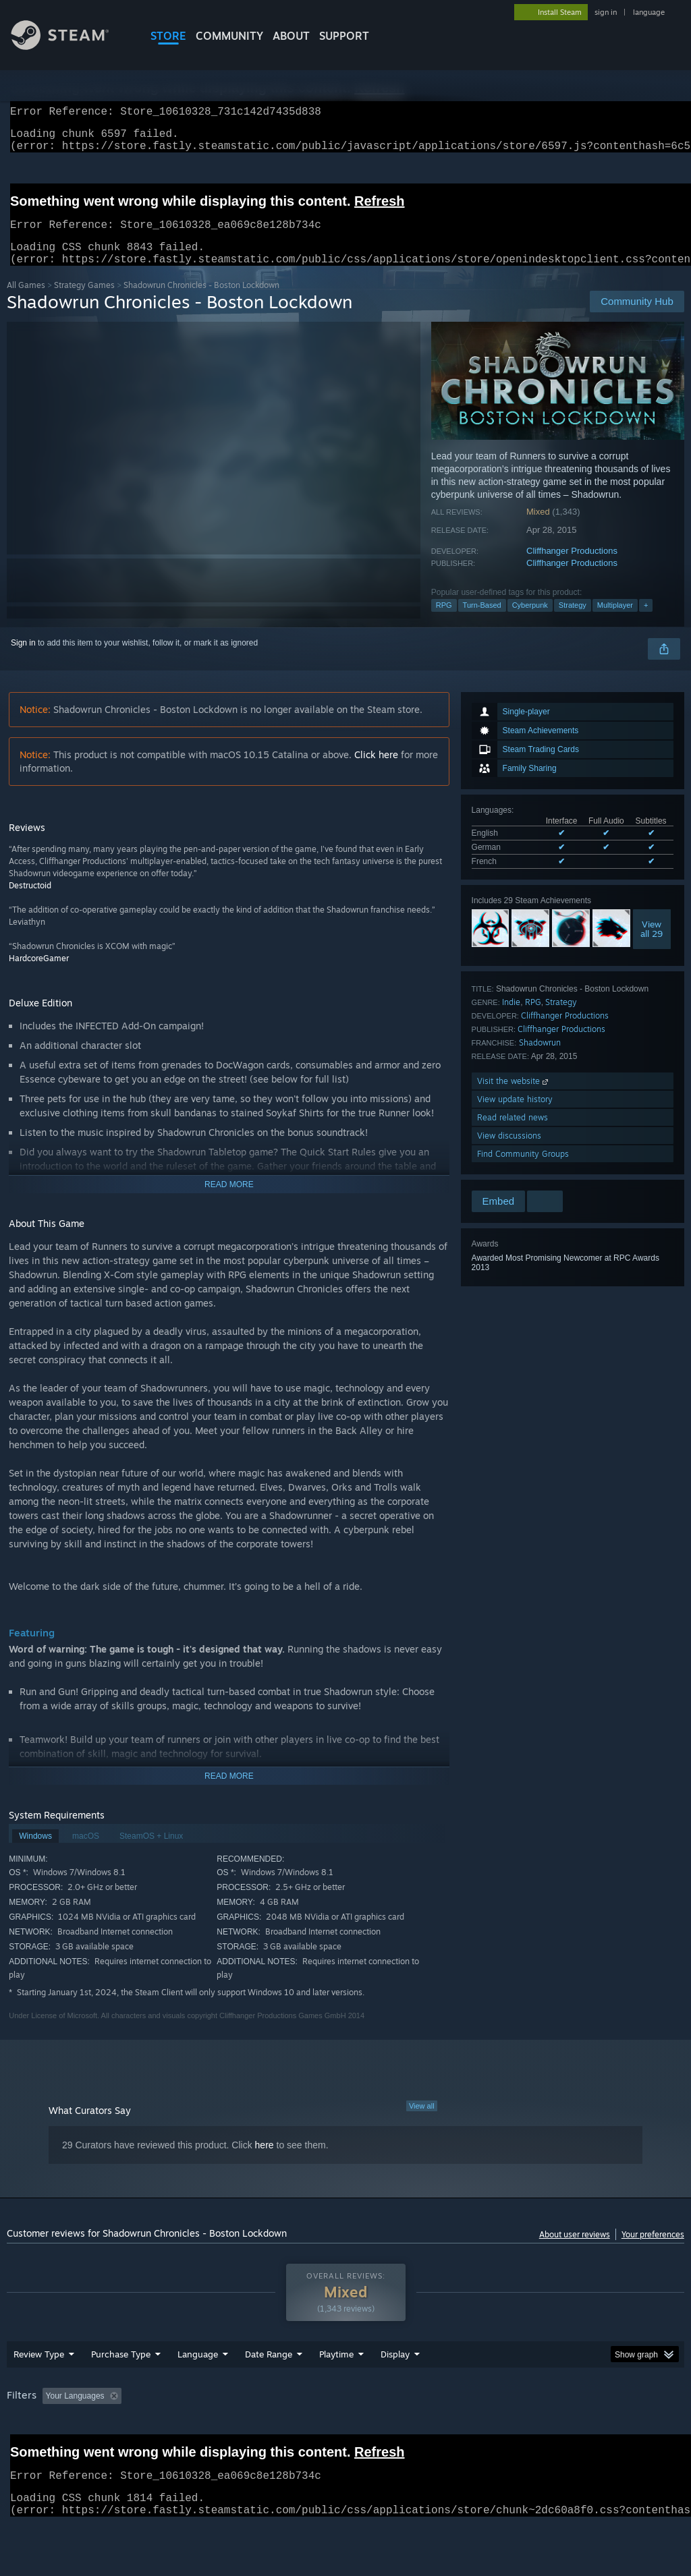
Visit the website (514, 1097)
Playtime (336, 2389)
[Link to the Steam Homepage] (70, 46)
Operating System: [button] (525, 2431)
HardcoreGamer (39, 974)
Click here (376, 770)
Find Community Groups (523, 1170)
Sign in (23, 659)
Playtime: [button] (315, 2431)
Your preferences (652, 2250)
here (264, 2161)
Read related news (512, 1133)
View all (422, 2122)
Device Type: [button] (33, 2449)
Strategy (572, 621)
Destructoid (30, 901)
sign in (606, 12)
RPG (444, 621)
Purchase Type (120, 2389)
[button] (53, 2430)
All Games (26, 301)
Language (197, 2389)
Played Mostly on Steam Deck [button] (412, 2431)
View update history (515, 1115)
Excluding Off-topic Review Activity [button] (211, 2431)
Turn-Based (482, 621)
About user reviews (574, 2250)
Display (395, 2389)
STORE (168, 35)
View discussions (509, 1152)
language (649, 12)
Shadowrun (540, 1059)
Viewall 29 (651, 945)
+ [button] (646, 621)
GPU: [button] (640, 2431)
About (291, 35)
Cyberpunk (530, 621)
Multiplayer (615, 621)
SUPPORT (344, 35)
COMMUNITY (229, 35)
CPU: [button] (595, 2431)
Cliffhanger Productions (571, 567)
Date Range (268, 2389)
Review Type (38, 2389)
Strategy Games (84, 301)
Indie (511, 1018)
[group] (345, 2440)
